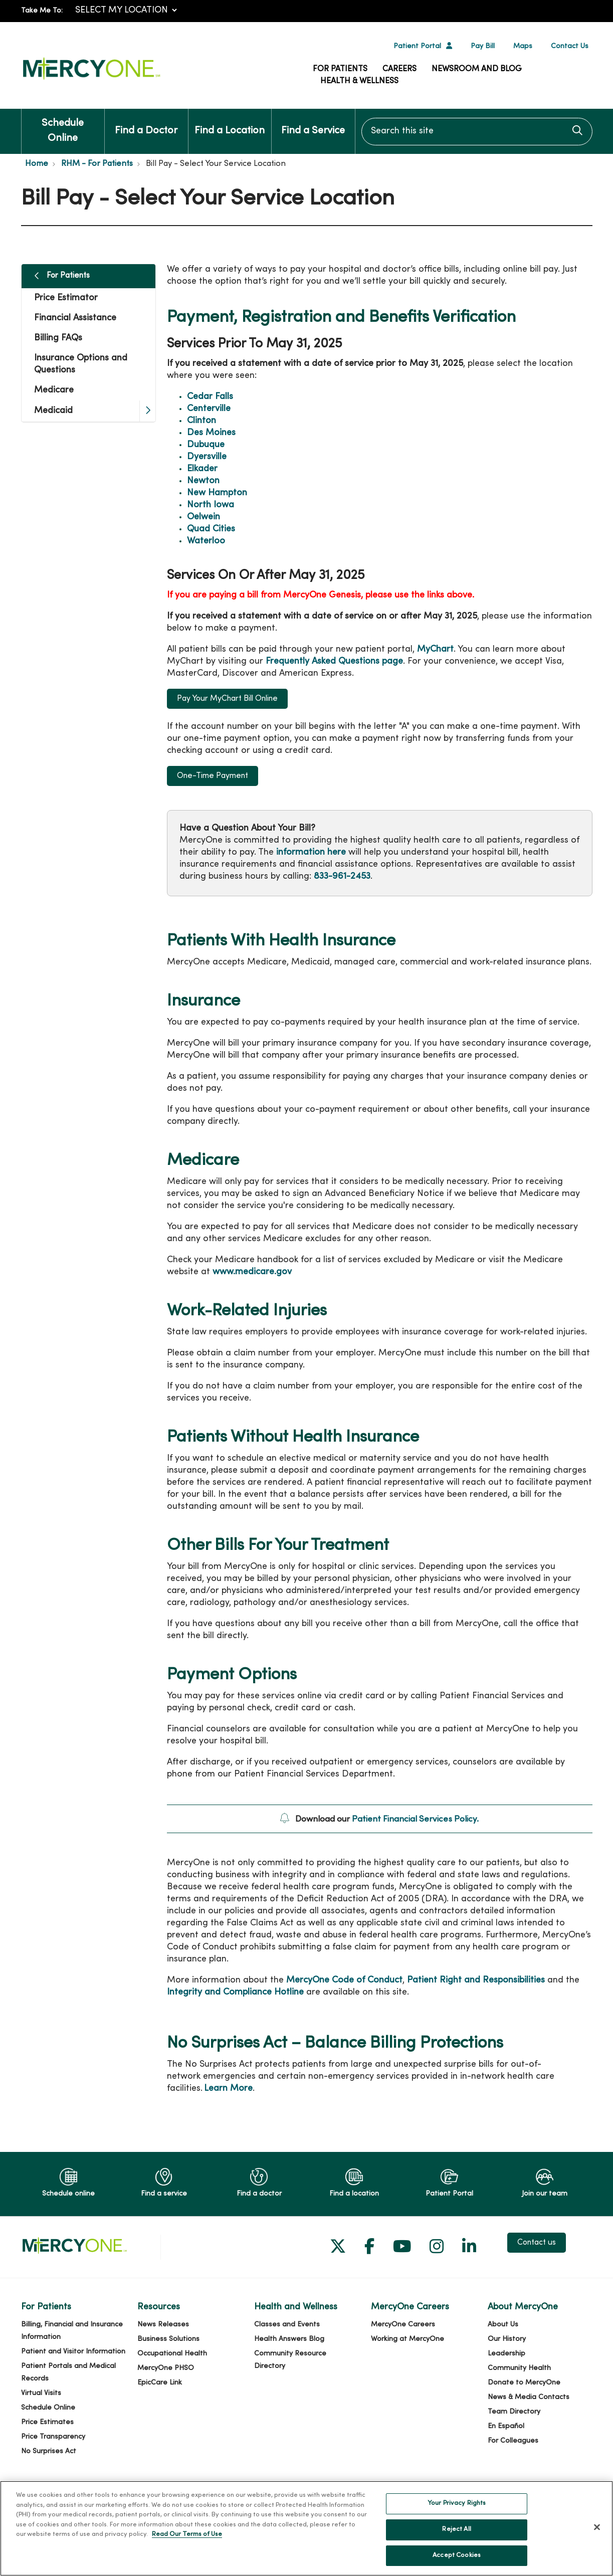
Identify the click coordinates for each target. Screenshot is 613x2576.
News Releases (163, 2324)
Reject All (456, 2541)
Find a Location (229, 122)
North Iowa (210, 505)
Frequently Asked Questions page (334, 661)
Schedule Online (63, 126)
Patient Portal (417, 46)
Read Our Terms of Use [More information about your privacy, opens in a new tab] (187, 2547)
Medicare (54, 390)
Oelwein (203, 517)
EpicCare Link (159, 2383)
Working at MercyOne (407, 2339)
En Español (506, 2426)
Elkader (202, 469)
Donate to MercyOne (524, 2383)
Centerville (209, 409)
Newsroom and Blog (477, 69)
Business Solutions (168, 2339)
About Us (503, 2324)
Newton (203, 481)
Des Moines (211, 433)
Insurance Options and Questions (80, 364)
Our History (507, 2339)
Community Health (519, 2368)
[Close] (597, 2539)
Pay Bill (483, 46)
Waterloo (206, 541)
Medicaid (53, 411)
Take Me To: (42, 11)
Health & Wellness (359, 81)
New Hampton (217, 493)
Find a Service (313, 122)
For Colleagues (513, 2441)
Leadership (506, 2353)
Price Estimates (47, 2422)
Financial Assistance (75, 318)
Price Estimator (66, 298)
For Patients (340, 69)
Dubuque (206, 445)
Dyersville (207, 457)
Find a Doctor (146, 122)
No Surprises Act (48, 2451)
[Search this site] (476, 131)
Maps (522, 46)
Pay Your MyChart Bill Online (227, 699)
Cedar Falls (210, 396)
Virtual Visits (41, 2393)
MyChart (435, 649)
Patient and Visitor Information (73, 2351)
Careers (399, 69)
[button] (147, 411)
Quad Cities (211, 529)
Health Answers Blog (289, 2339)
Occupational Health (172, 2353)
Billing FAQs (58, 338)
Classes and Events (287, 2324)
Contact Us (569, 46)
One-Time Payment (212, 776)
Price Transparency (53, 2437)
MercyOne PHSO (165, 2368)
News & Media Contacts (528, 2397)
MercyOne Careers (403, 2324)
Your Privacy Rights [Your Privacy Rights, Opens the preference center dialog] (457, 2516)
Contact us (536, 2243)
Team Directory (514, 2412)
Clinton (201, 421)
